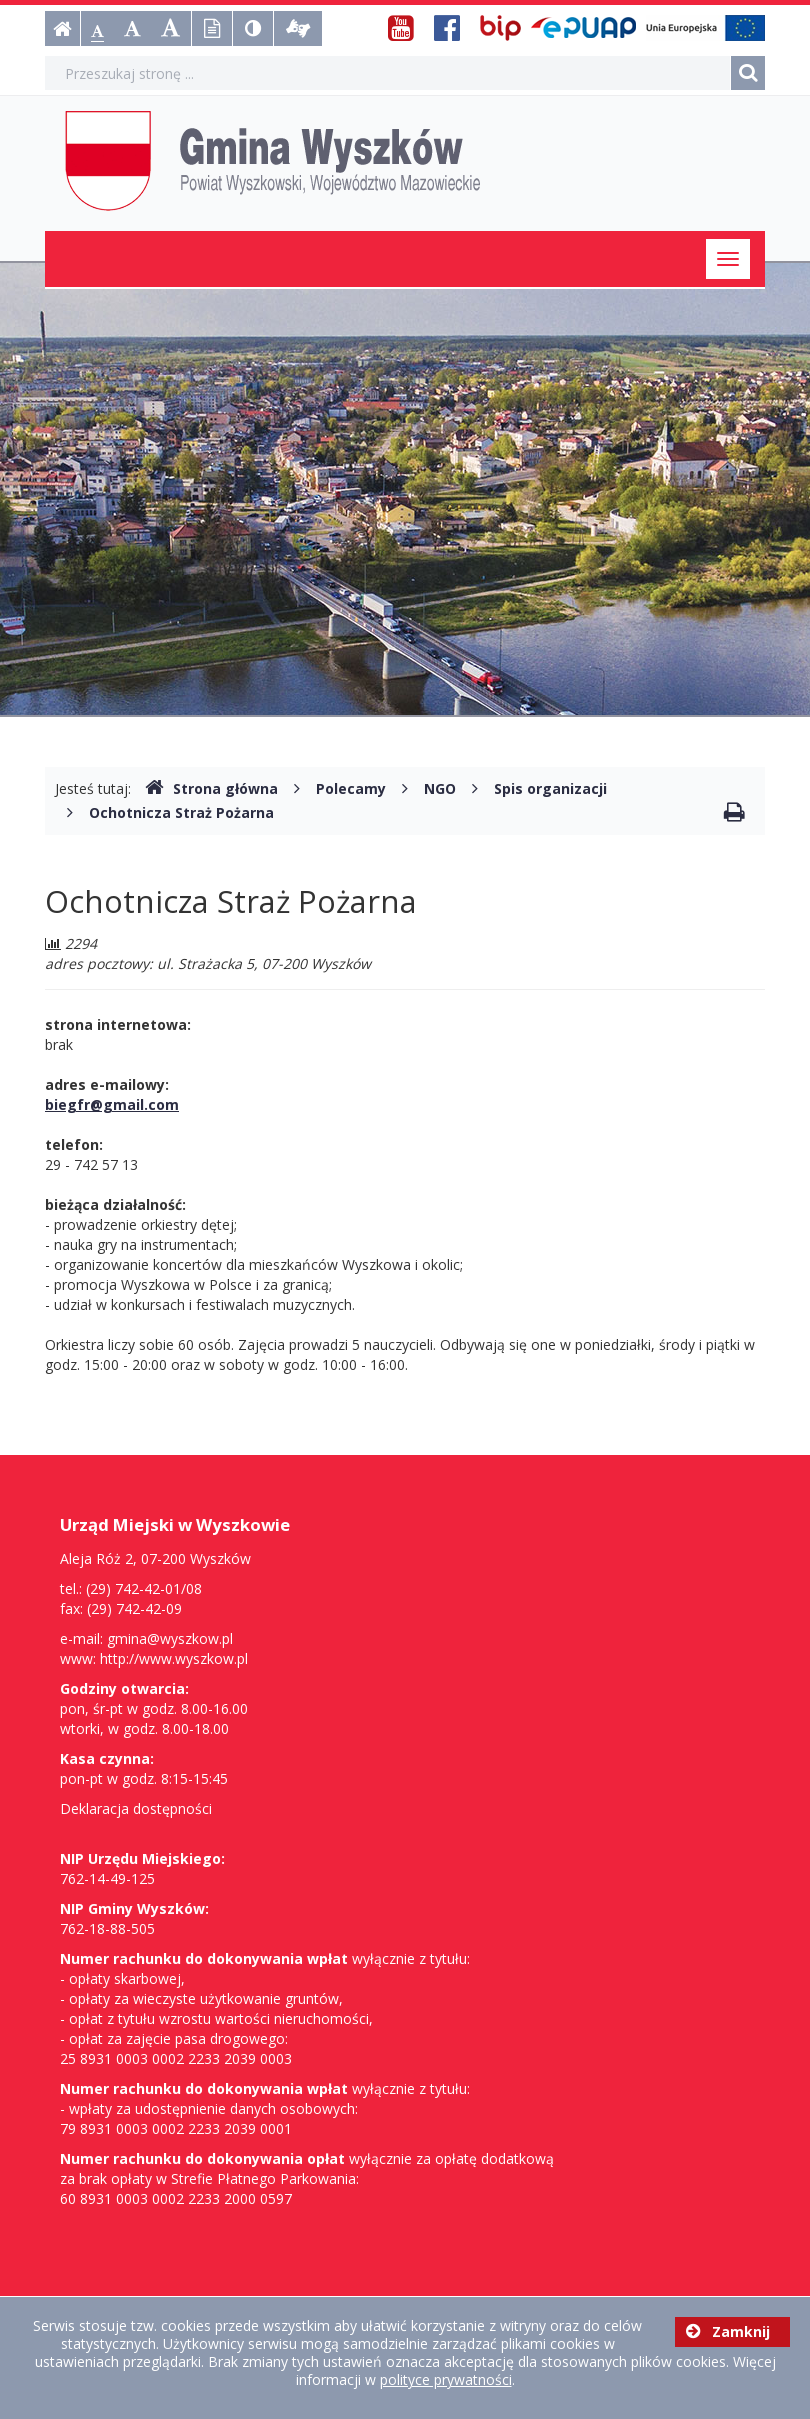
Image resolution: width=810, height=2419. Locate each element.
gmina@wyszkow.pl (170, 1638)
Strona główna (211, 788)
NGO (440, 788)
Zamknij (728, 2331)
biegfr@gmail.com (112, 1104)
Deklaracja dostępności (136, 1808)
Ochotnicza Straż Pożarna (181, 812)
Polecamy (351, 788)
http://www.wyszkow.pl (174, 1658)
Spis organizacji (550, 788)
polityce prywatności (446, 2379)
